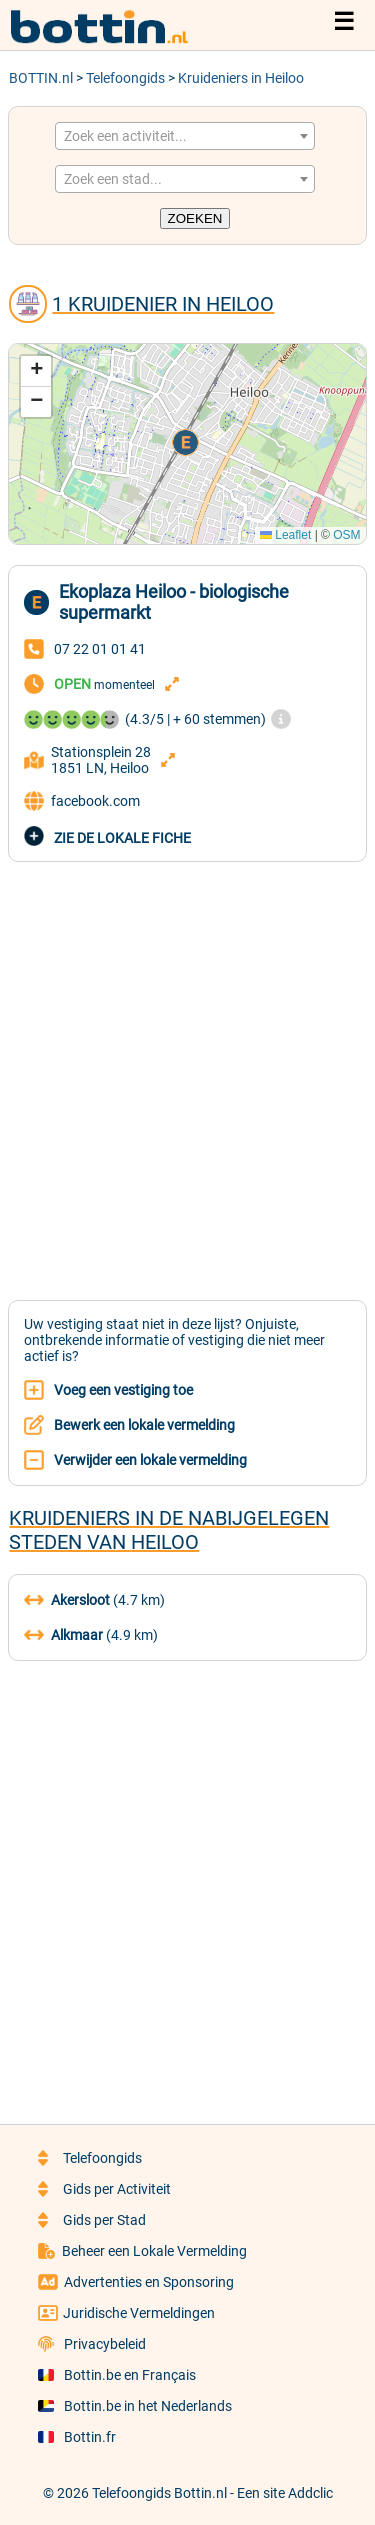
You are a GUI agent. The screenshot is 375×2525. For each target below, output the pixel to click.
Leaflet (285, 535)
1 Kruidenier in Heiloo (163, 304)
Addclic (310, 2493)
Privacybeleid (92, 2344)
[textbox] (185, 136)
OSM (346, 535)
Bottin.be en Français (117, 2375)
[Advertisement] (187, 1069)
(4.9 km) (91, 1635)
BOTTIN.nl (41, 78)
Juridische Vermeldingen (126, 2313)
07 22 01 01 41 (100, 649)
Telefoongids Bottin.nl (159, 2493)
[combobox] (185, 136)
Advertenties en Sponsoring (136, 2282)
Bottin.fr (77, 2437)
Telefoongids (125, 78)
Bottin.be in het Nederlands (135, 2406)
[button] (187, 444)
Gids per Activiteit (104, 2189)
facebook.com (82, 801)
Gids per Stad (92, 2220)
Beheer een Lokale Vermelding (143, 2251)
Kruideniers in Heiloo (241, 78)
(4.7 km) (94, 1600)
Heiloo (165, 1542)
